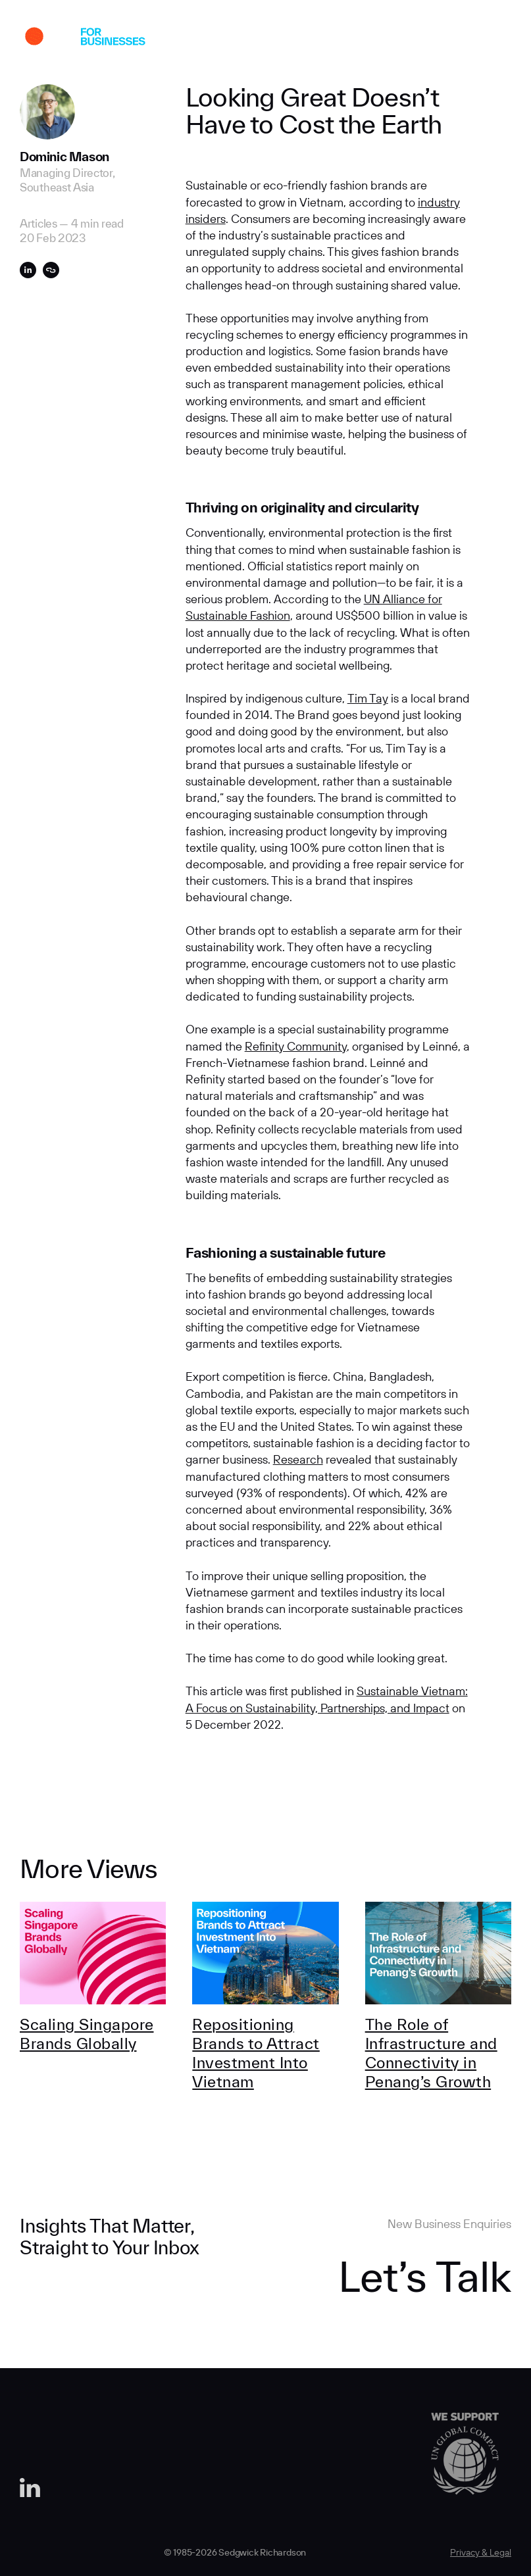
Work (164, 38)
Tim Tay (367, 698)
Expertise (270, 38)
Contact (446, 38)
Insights (331, 38)
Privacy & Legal (480, 2552)
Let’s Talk (424, 2276)
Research (298, 1459)
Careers (388, 38)
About (212, 38)
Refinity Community (296, 1046)
